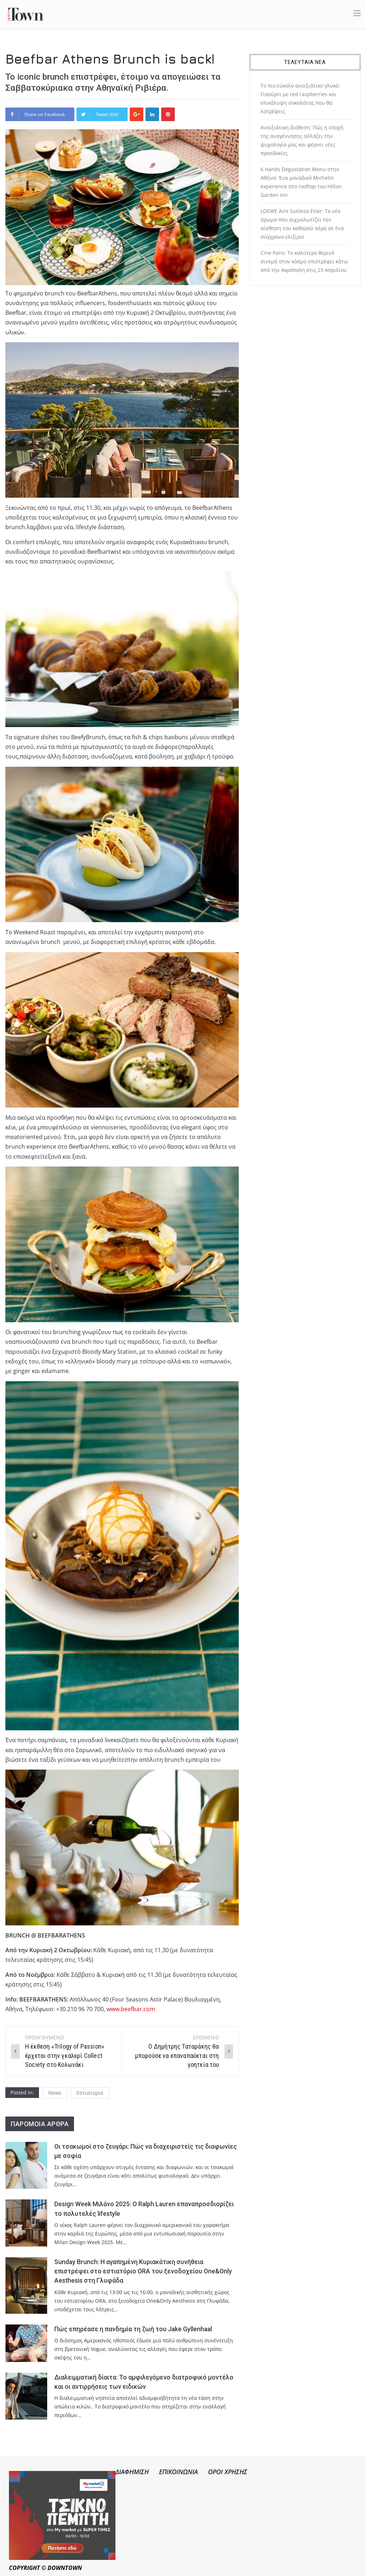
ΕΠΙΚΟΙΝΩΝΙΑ (178, 2471)
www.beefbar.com (131, 2009)
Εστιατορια (89, 2092)
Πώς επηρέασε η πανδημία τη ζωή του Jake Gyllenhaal (133, 2329)
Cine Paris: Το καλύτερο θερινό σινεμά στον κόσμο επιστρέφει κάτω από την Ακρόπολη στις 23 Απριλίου (304, 261)
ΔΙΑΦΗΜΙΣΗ (132, 2471)
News (54, 2092)
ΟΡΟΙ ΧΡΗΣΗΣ (227, 2471)
